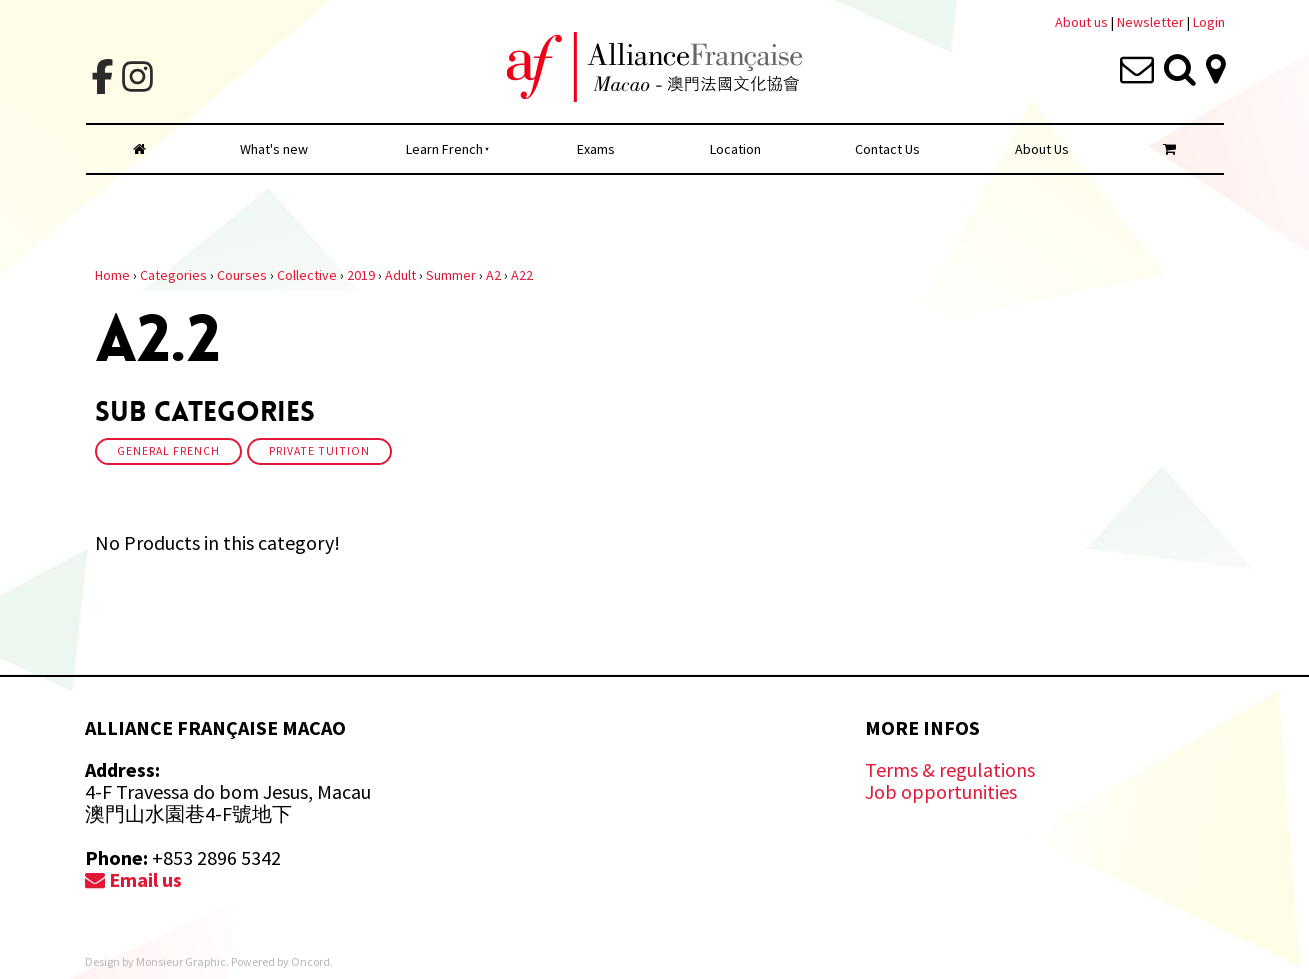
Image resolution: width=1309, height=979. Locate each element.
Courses (242, 275)
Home (112, 275)
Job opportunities (941, 791)
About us (1081, 22)
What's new (274, 149)
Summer (451, 275)
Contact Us (887, 149)
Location (735, 149)
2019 (361, 275)
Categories (173, 275)
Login (1209, 22)
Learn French (444, 149)
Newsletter (1152, 22)
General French (168, 451)
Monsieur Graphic (181, 961)
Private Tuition (319, 451)
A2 (493, 275)
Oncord (310, 961)
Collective (307, 275)
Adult (400, 275)
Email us (133, 879)
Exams (596, 149)
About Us (1042, 149)
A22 (522, 275)
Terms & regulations (950, 769)
